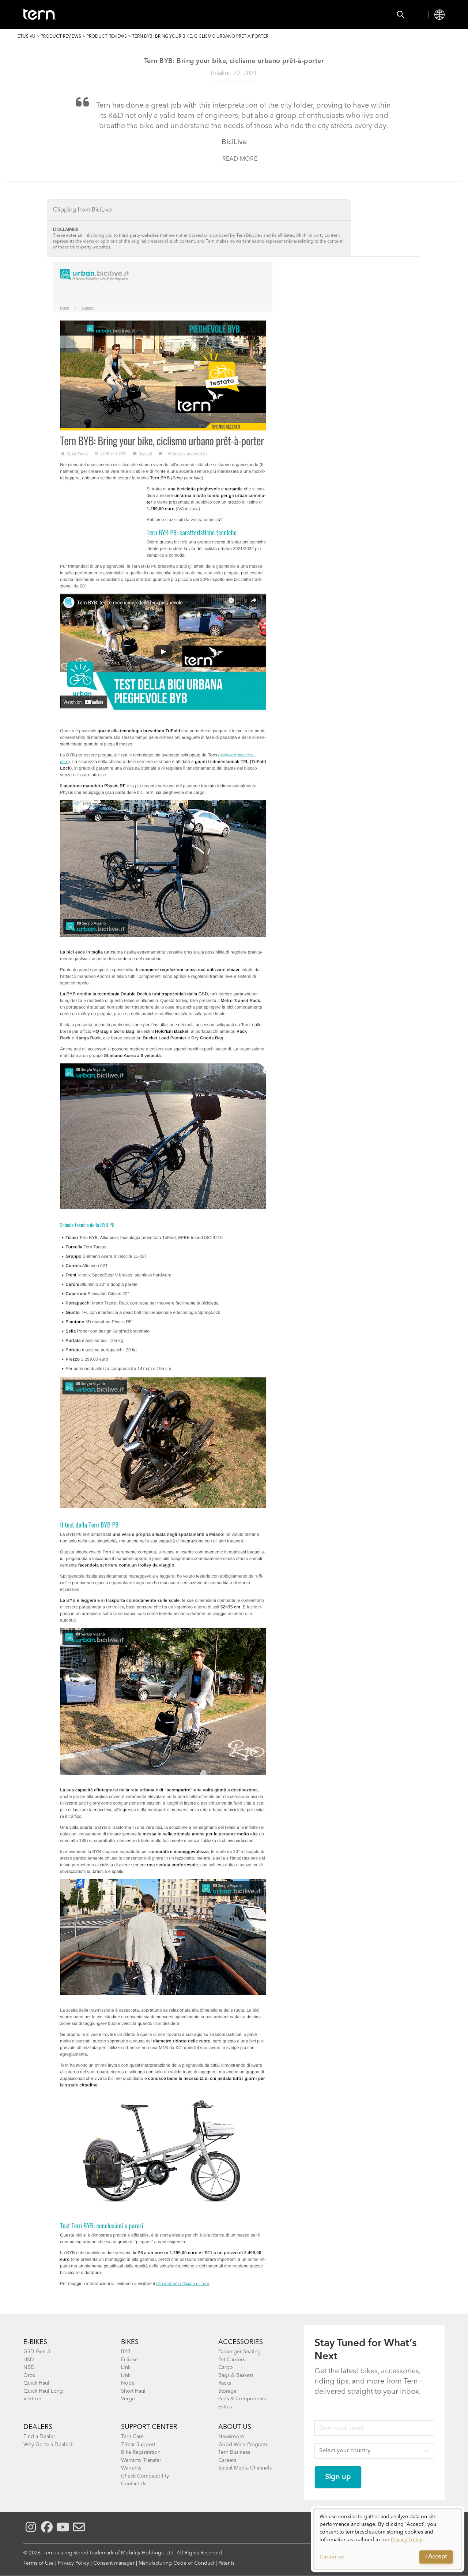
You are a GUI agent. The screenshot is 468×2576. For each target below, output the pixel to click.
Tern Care (132, 2436)
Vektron (32, 2398)
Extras (225, 2406)
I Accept (436, 2557)
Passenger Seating (239, 2351)
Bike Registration (141, 2452)
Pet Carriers (231, 2359)
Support (289, 15)
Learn (251, 15)
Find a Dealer (39, 2436)
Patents (226, 2563)
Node (128, 2383)
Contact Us (133, 2483)
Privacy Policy (73, 2563)
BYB (126, 2351)
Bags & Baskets (235, 2375)
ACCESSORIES (240, 2342)
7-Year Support (138, 2444)
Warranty (131, 2468)
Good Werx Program (242, 2444)
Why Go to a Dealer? (48, 2444)
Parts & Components (242, 2398)
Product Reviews (61, 36)
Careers (227, 2460)
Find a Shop (207, 15)
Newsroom (231, 2436)
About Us (234, 2427)
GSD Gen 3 (36, 2351)
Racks (224, 2383)
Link (126, 2367)
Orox (29, 2375)
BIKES (130, 2342)
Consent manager (114, 2563)
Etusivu (26, 36)
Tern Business (234, 2452)
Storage (227, 2391)
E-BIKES (35, 2342)
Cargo (225, 2367)
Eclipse (129, 2359)
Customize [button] (332, 2557)
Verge (128, 2398)
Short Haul (133, 2391)
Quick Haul (36, 2383)
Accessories (152, 15)
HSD (28, 2359)
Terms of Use (38, 2563)
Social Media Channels (245, 2468)
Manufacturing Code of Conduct (176, 2563)
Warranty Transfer (141, 2460)
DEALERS (37, 2427)
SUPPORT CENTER (149, 2427)
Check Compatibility (145, 2476)
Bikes (109, 15)
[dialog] (387, 2539)
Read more (240, 159)
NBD (29, 2367)
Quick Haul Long (43, 2391)
